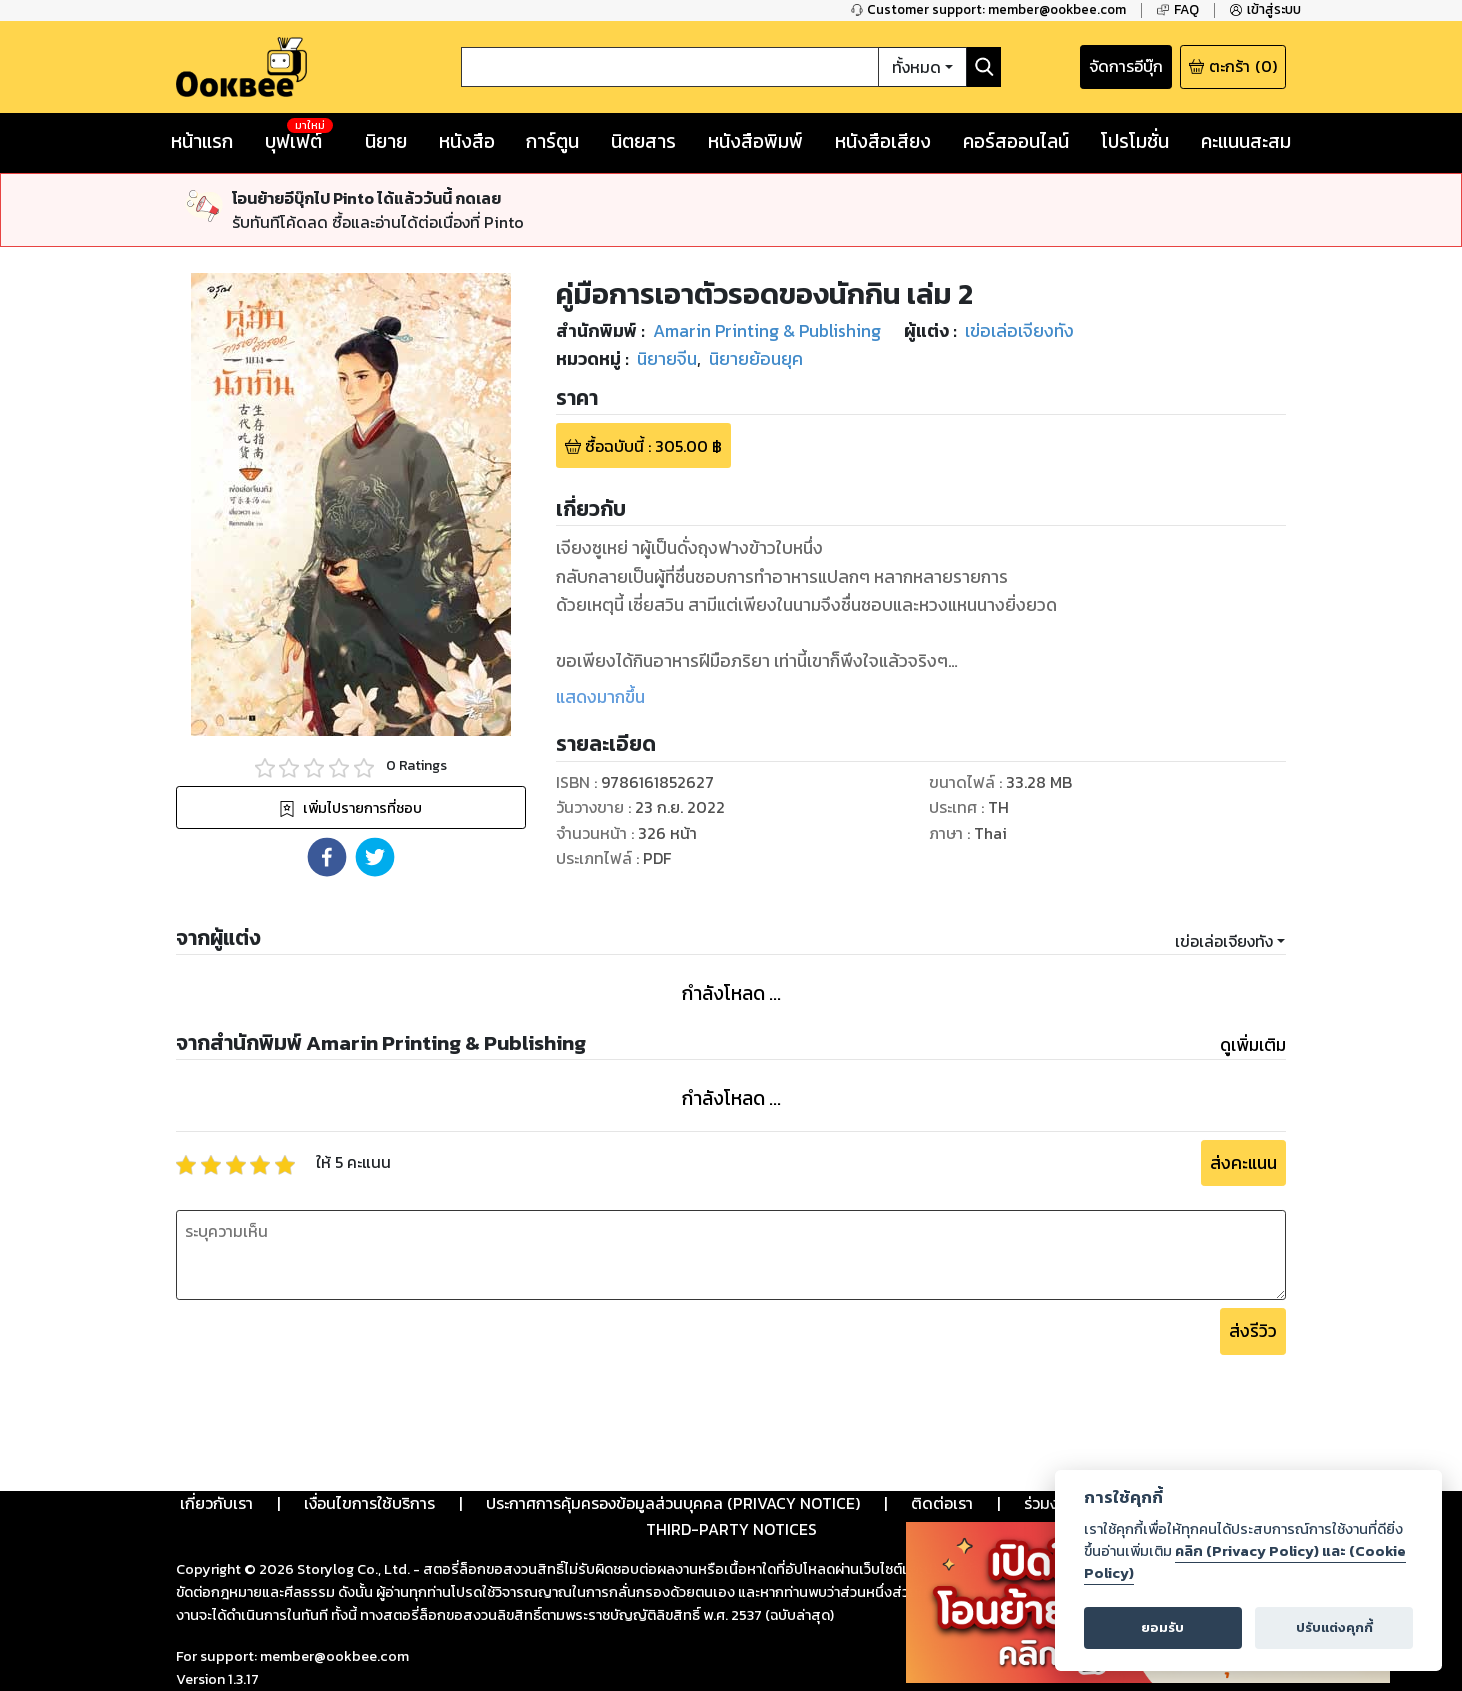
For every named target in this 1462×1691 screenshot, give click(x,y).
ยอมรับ (1162, 1627)
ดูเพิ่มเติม (1253, 1045)
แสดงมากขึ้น (600, 697)
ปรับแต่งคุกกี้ (1334, 1627)
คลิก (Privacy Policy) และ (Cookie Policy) (1245, 1562)
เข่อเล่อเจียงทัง (1224, 941)
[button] (327, 857)
